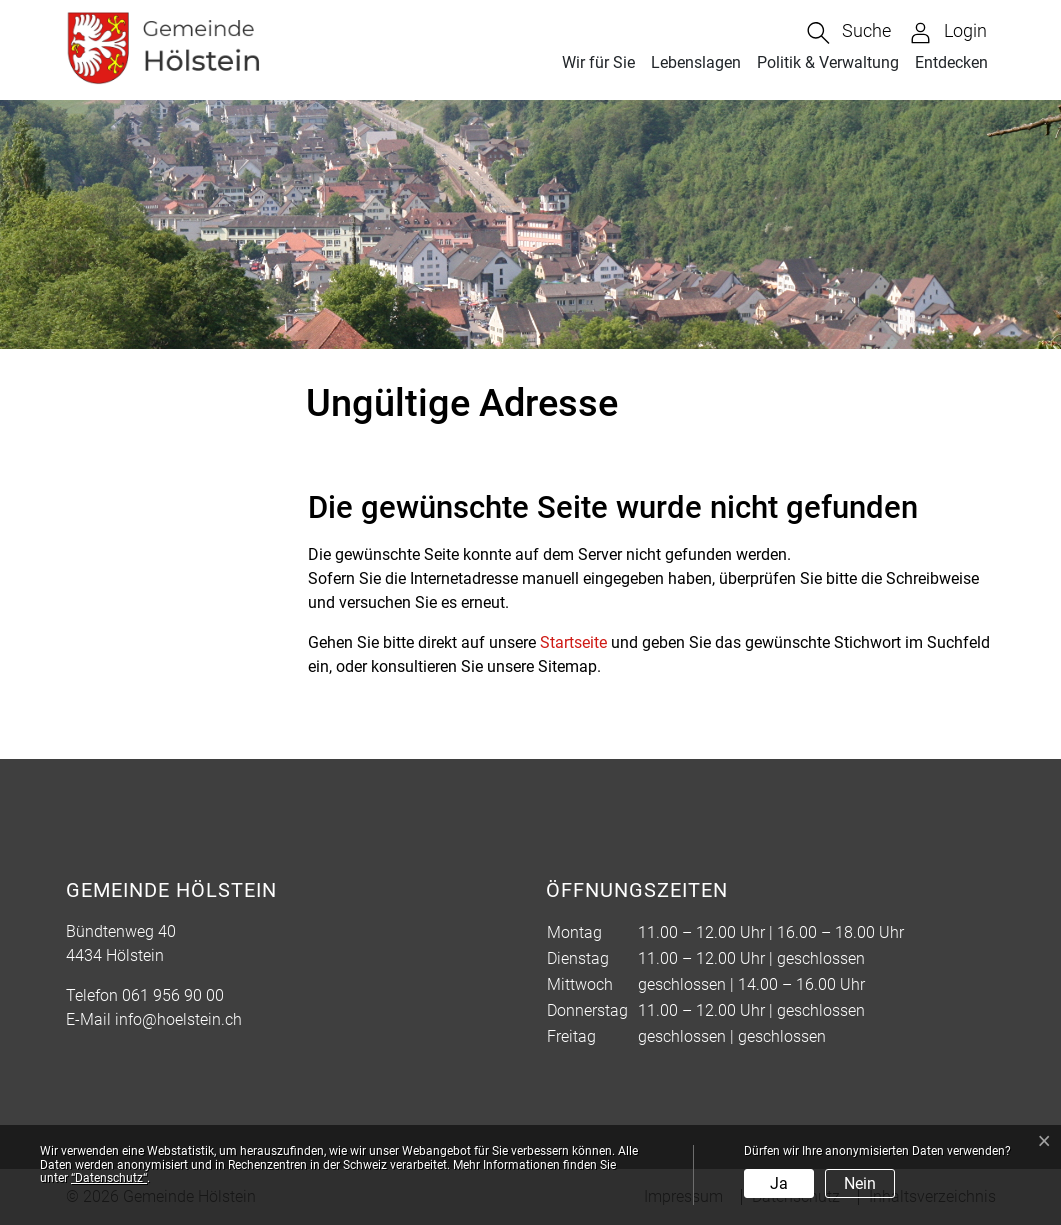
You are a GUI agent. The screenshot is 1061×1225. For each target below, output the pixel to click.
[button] (849, 33)
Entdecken (951, 62)
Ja (779, 1183)
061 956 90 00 (173, 995)
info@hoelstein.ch (178, 1019)
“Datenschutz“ (109, 1178)
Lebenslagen (696, 62)
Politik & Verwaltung (828, 62)
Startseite (573, 642)
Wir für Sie (598, 62)
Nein (860, 1183)
